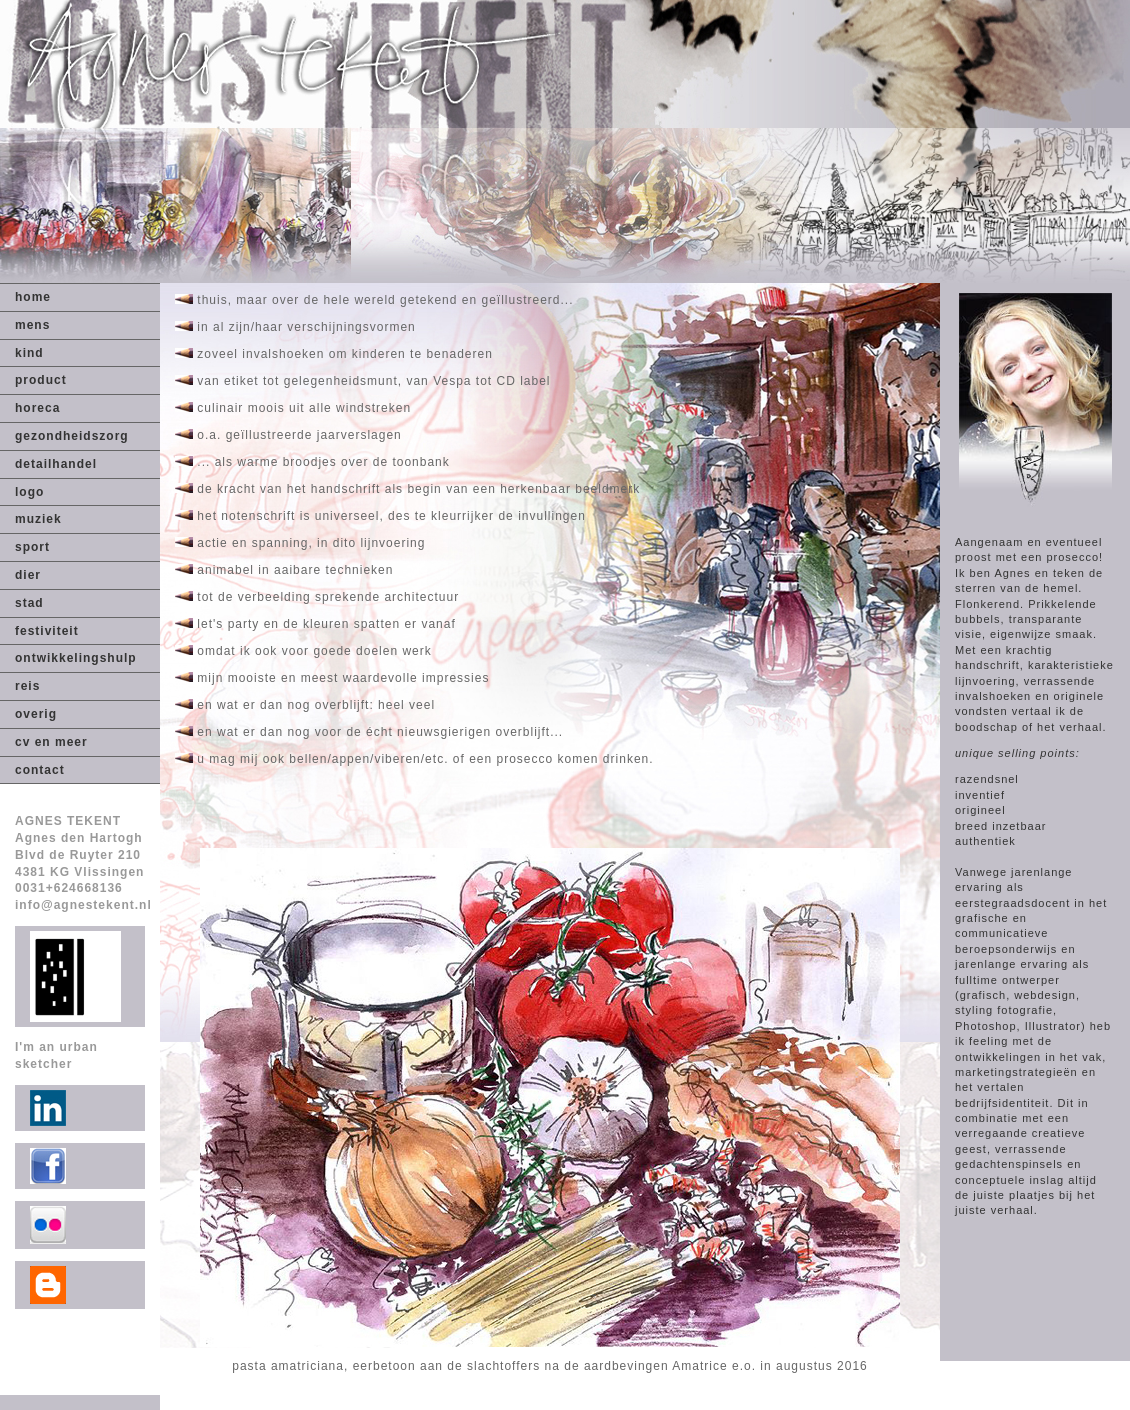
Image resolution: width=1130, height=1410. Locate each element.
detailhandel (56, 464)
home (33, 297)
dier (28, 575)
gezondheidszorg (72, 436)
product (41, 380)
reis (27, 686)
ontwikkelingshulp (76, 658)
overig (36, 714)
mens (32, 325)
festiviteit (47, 631)
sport (32, 547)
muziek (38, 519)
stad (29, 603)
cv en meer (51, 742)
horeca (37, 408)
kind (29, 353)
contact (40, 770)
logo (29, 492)
